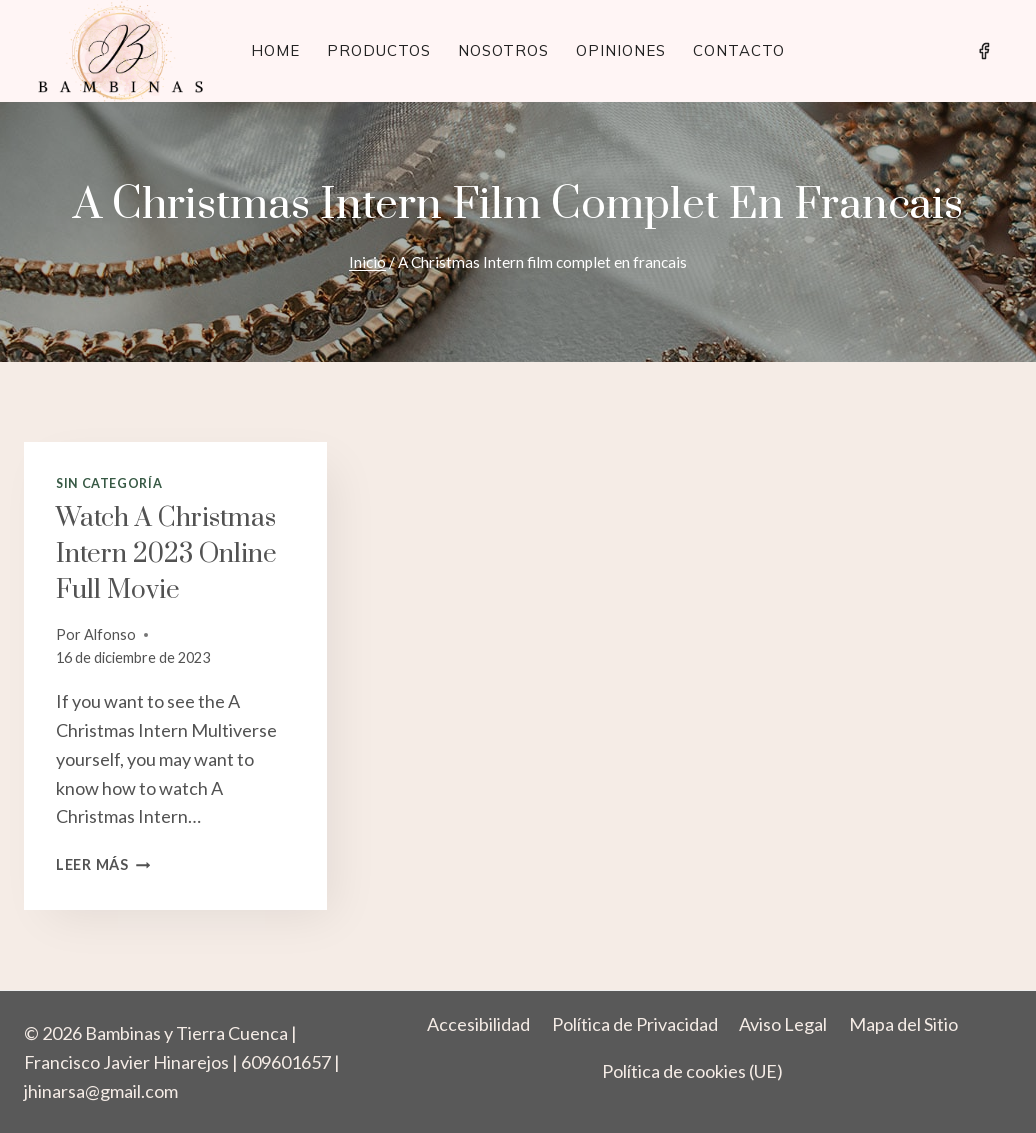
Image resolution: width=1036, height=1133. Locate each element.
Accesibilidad (478, 1024)
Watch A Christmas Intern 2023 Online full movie (166, 554)
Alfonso (110, 634)
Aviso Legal (783, 1024)
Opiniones (621, 50)
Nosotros (503, 50)
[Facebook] (984, 51)
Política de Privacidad (635, 1024)
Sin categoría (109, 483)
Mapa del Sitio (903, 1024)
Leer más (103, 864)
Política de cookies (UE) (692, 1071)
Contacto (739, 50)
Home (275, 50)
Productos (379, 50)
